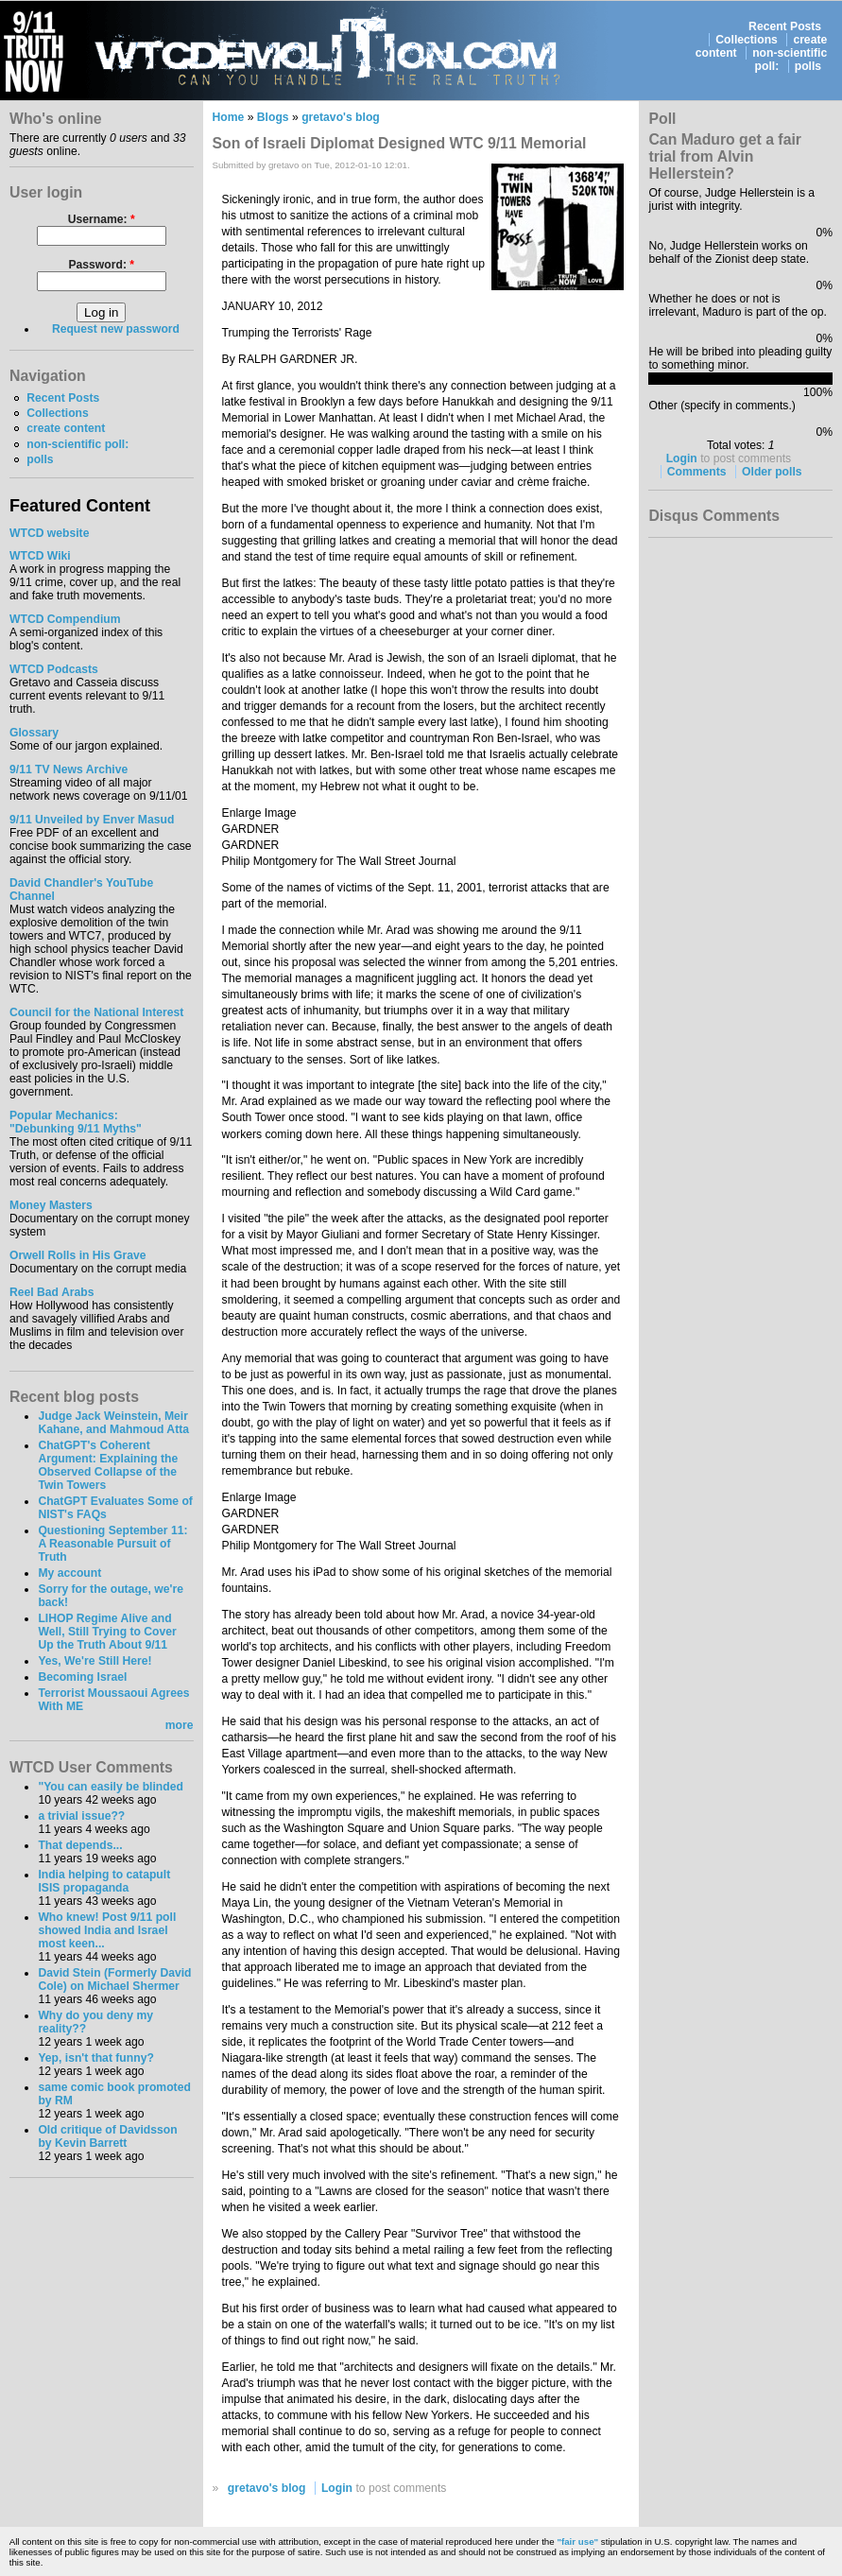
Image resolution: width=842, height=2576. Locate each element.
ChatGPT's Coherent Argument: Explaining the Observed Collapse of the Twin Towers (108, 1465)
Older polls (772, 471)
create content (65, 428)
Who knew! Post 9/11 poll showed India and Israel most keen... (107, 1930)
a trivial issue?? (81, 1816)
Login (336, 2488)
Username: (101, 219)
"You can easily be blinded (110, 1786)
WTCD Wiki (40, 555)
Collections (746, 39)
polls (808, 66)
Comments (697, 471)
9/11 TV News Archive (68, 769)
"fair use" (577, 2541)
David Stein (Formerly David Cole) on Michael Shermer (114, 1979)
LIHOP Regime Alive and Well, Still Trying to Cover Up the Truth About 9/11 (107, 1631)
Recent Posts (784, 26)
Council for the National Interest (96, 1012)
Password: (101, 264)
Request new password (116, 329)
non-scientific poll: (77, 444)
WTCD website (49, 533)
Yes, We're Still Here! (94, 1661)
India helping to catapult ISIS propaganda (104, 1881)
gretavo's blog (340, 117)
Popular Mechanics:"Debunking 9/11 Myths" (75, 1122)
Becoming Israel (82, 1677)
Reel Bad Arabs (51, 1292)
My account (69, 1573)
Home (229, 117)
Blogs (273, 117)
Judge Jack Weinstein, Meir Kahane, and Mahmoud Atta (113, 1422)
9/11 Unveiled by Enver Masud (91, 819)
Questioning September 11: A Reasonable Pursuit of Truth (112, 1544)
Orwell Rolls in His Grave (77, 1255)
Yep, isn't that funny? (95, 2058)
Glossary (34, 732)
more (179, 1725)
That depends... (80, 1845)
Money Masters (51, 1205)
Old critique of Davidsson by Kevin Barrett (107, 2136)
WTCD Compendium (65, 619)
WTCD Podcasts (53, 669)
